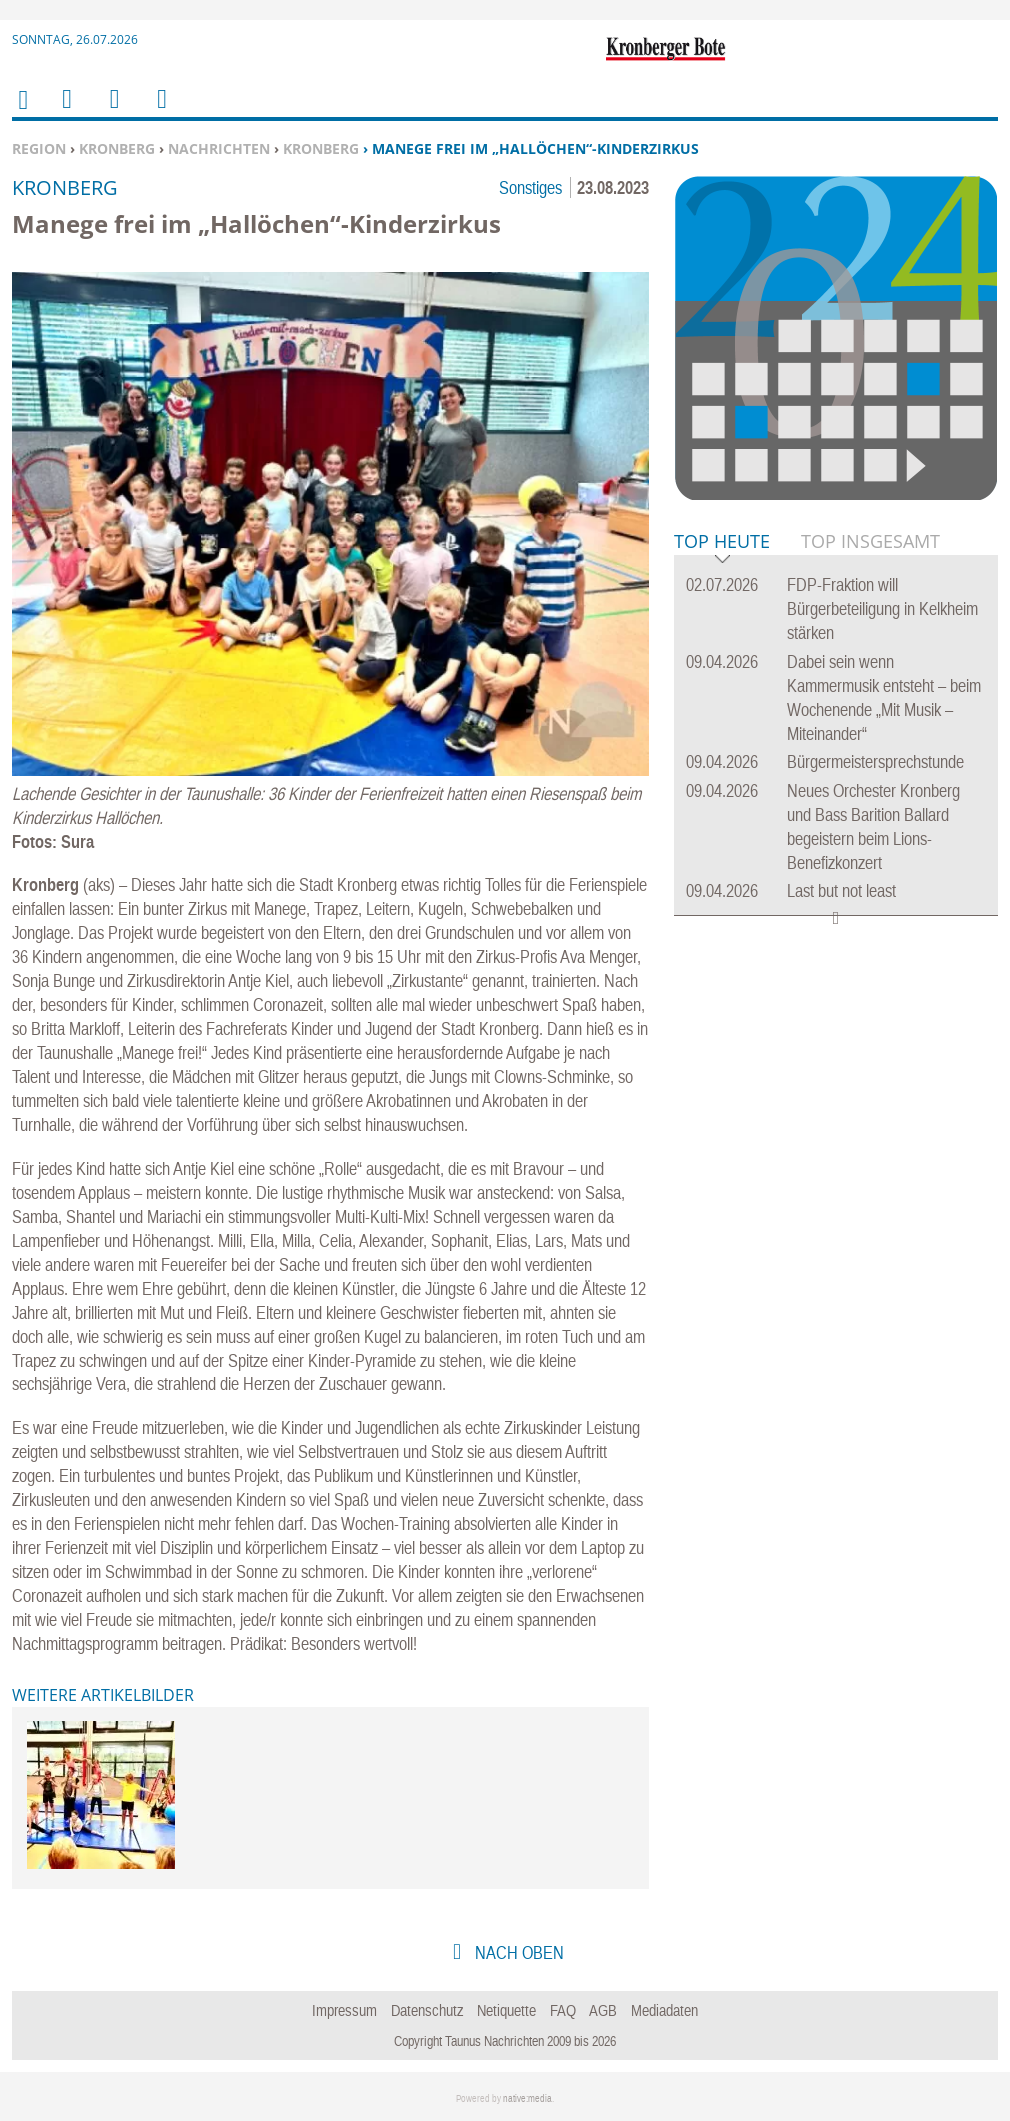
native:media (527, 2098)
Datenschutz (427, 2010)
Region (39, 148)
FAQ (563, 2010)
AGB (603, 2010)
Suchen (111, 111)
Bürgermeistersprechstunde (875, 761)
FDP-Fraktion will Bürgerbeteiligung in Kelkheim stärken (882, 608)
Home (22, 112)
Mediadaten (664, 2010)
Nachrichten (219, 148)
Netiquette (506, 2010)
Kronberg (117, 148)
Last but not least (841, 890)
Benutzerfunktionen (160, 111)
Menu (66, 111)
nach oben (517, 1952)
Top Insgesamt (870, 541)
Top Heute (722, 542)
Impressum (344, 2010)
